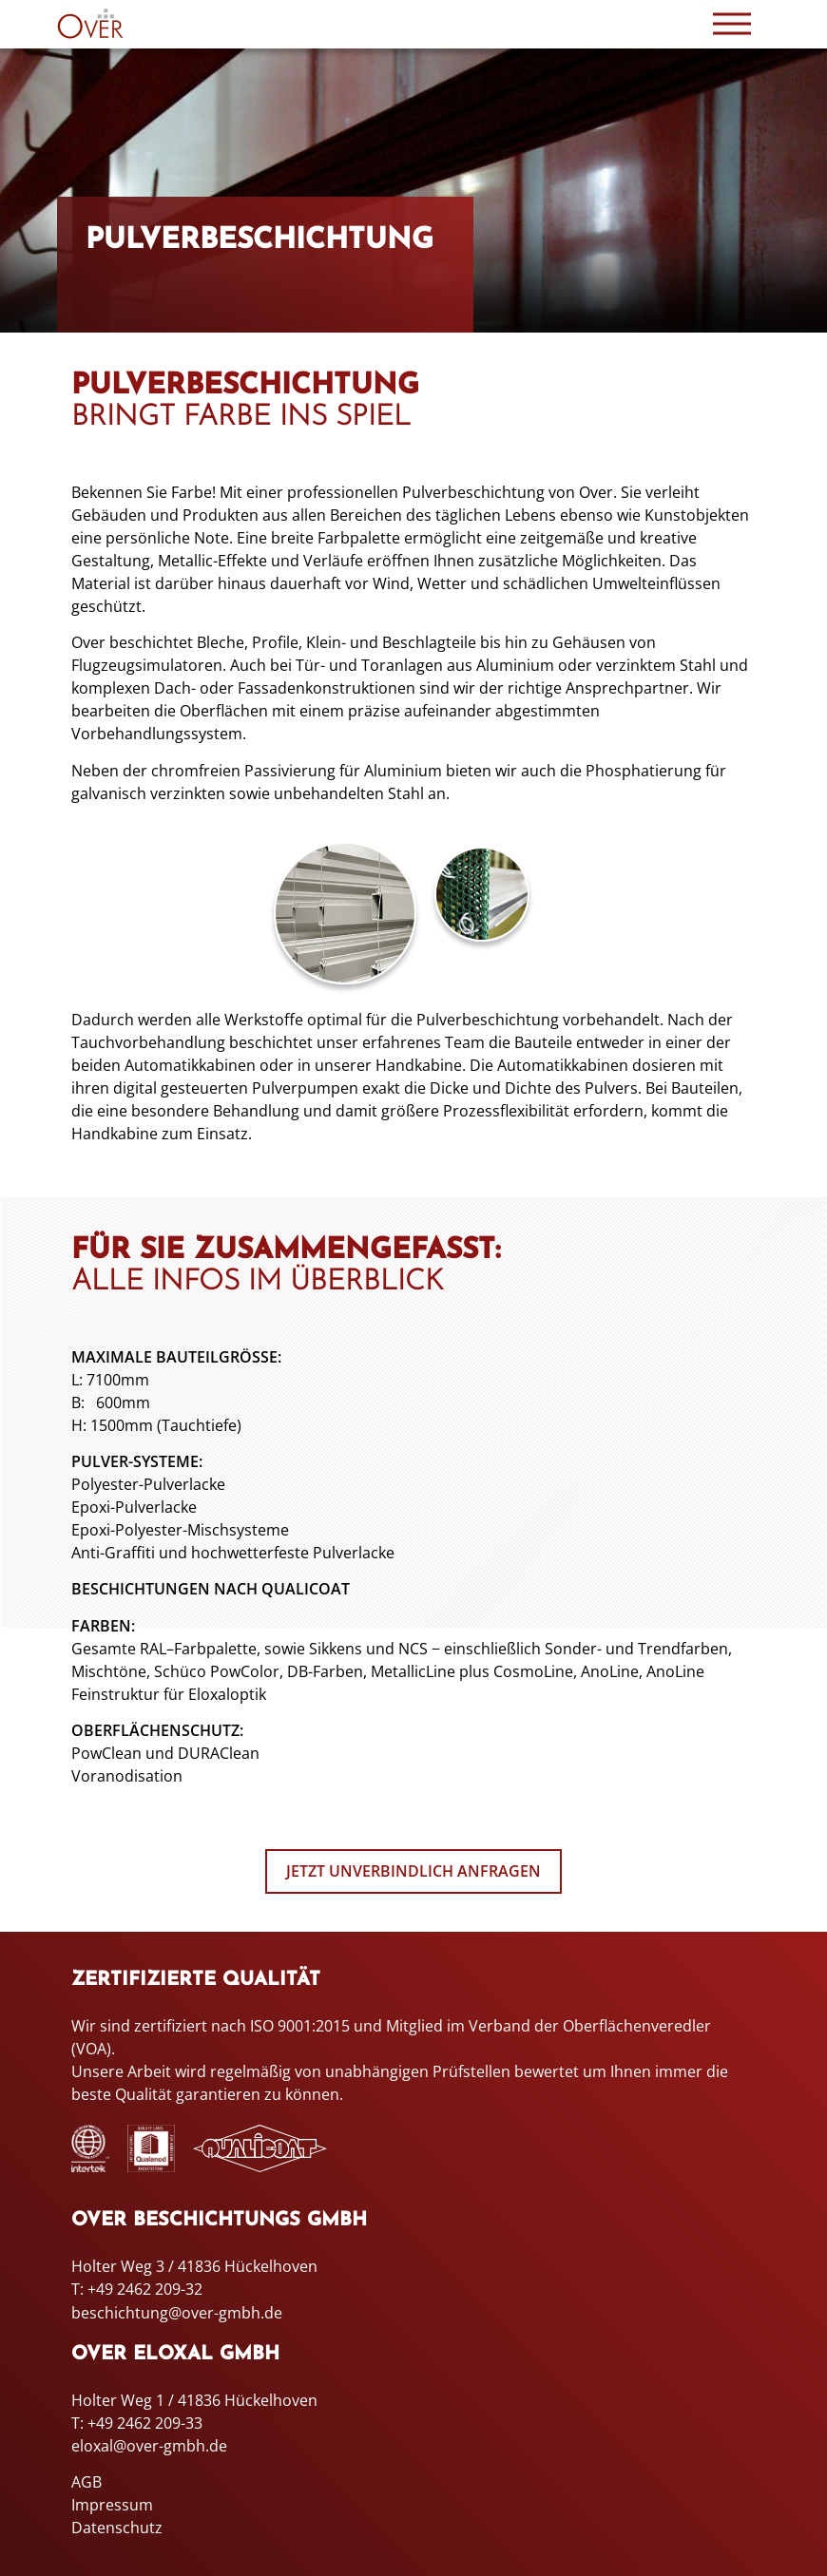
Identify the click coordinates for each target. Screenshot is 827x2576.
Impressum (112, 2503)
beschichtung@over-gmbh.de (176, 2312)
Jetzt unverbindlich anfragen (413, 1871)
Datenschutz (117, 2526)
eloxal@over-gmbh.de (149, 2444)
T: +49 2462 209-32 (136, 2290)
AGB (86, 2481)
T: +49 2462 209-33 (136, 2422)
